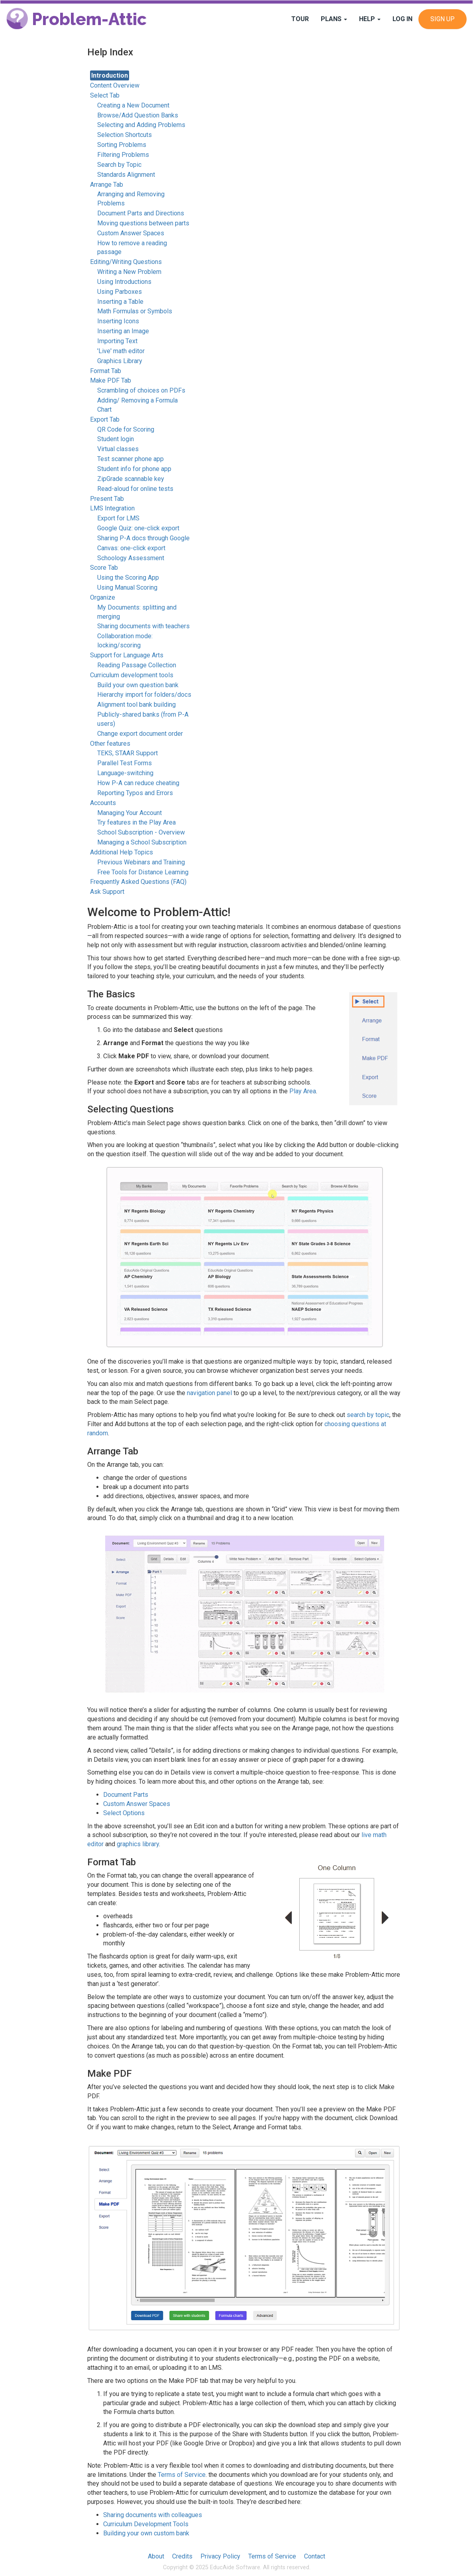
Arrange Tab (106, 184)
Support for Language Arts (126, 655)
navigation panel (209, 1393)
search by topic (368, 1415)
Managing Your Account (129, 813)
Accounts (103, 803)
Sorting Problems (121, 145)
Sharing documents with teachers (143, 626)
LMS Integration (112, 508)
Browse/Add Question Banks (137, 115)
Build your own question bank (138, 685)
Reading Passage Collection (136, 665)
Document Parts (125, 1794)
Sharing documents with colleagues (152, 2515)
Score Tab (104, 567)
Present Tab (107, 498)
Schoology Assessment (130, 558)
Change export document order (140, 733)
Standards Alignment (126, 174)
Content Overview (114, 85)
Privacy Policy (220, 2556)
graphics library (138, 1844)
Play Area (302, 1091)
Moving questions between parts (143, 223)
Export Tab (105, 419)
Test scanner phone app (130, 459)
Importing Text (117, 341)
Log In (402, 19)
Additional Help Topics (121, 852)
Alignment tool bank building (136, 704)
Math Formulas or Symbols (134, 311)
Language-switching (125, 773)
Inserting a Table (120, 301)
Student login (115, 439)
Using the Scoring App (128, 577)
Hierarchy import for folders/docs (144, 694)
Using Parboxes (119, 291)
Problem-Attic (76, 19)
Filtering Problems (123, 154)
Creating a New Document (133, 105)
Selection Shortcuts (124, 135)
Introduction (109, 75)
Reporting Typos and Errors (135, 793)
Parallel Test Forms (124, 763)
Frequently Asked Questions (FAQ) (138, 881)
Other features (110, 743)
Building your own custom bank (146, 2533)
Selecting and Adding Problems (141, 125)
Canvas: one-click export (131, 548)
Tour (300, 19)
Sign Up (442, 19)
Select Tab (105, 95)
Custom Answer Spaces (130, 233)
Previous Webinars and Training (141, 862)
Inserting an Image (123, 331)
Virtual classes (118, 449)
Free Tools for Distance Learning (142, 872)
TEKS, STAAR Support (127, 753)
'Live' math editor (121, 351)
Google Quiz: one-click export (138, 528)
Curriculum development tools (131, 675)
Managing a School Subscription (141, 842)
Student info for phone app (134, 469)
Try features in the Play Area (136, 822)
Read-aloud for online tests (135, 489)
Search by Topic (119, 164)
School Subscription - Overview (141, 832)
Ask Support (107, 891)
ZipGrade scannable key (130, 479)
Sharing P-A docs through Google (143, 538)
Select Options (124, 1813)
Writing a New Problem (129, 272)
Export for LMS (118, 518)
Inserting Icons (118, 321)
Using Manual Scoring (127, 587)
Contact (314, 2556)
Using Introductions (124, 281)
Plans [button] (334, 19)
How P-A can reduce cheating (138, 783)
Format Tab (105, 371)
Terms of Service (182, 2474)
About (156, 2556)
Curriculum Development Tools (145, 2524)
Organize (102, 597)
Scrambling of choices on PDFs (141, 390)
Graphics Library (119, 361)
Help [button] (370, 19)
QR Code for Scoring (125, 429)
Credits (182, 2556)
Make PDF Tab (110, 380)
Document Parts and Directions (140, 213)
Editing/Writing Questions (126, 262)
